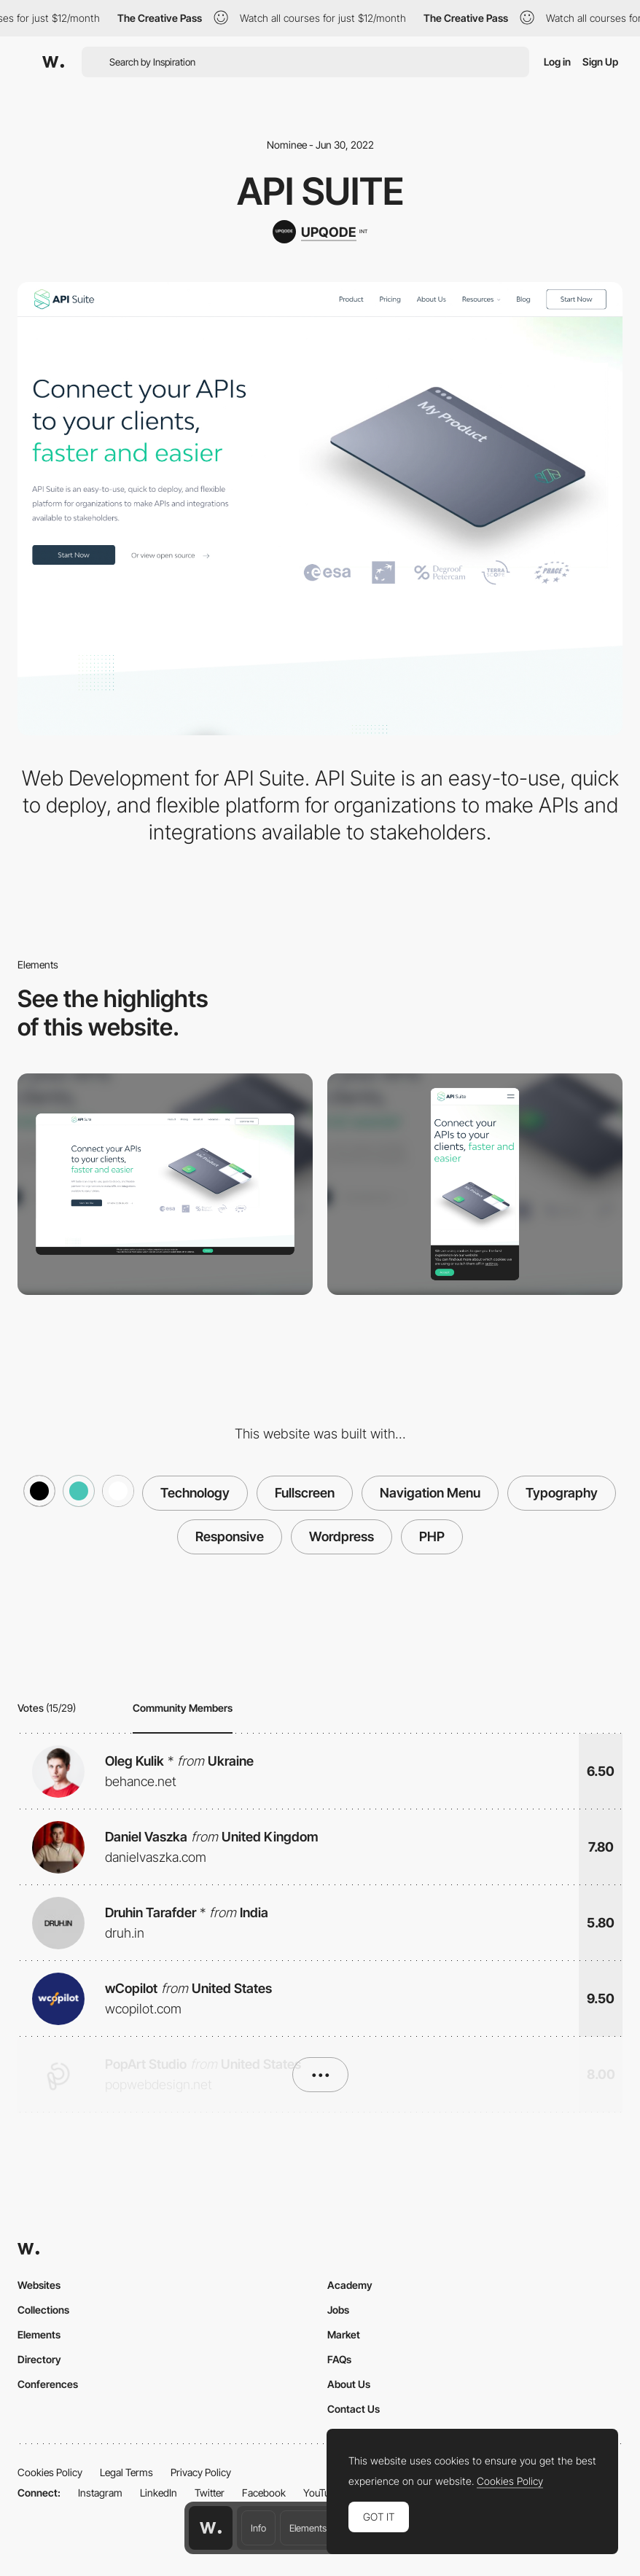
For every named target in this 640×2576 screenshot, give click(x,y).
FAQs (339, 2359)
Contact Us (353, 2409)
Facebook (264, 2492)
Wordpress (341, 1536)
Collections (43, 2309)
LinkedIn (158, 2492)
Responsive (229, 1536)
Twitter (210, 2492)
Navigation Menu (430, 1492)
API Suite (320, 191)
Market (343, 2334)
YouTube (321, 2492)
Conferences (47, 2384)
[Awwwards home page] (211, 2528)
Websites (39, 2285)
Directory (39, 2359)
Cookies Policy (49, 2472)
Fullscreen (305, 1492)
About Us (348, 2384)
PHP (432, 1536)
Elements (308, 2528)
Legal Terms (126, 2472)
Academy (349, 2285)
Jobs (338, 2309)
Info (258, 2528)
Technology (195, 1492)
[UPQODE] (320, 231)
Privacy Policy (201, 2472)
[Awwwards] (53, 62)
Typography (562, 1492)
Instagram (100, 2492)
